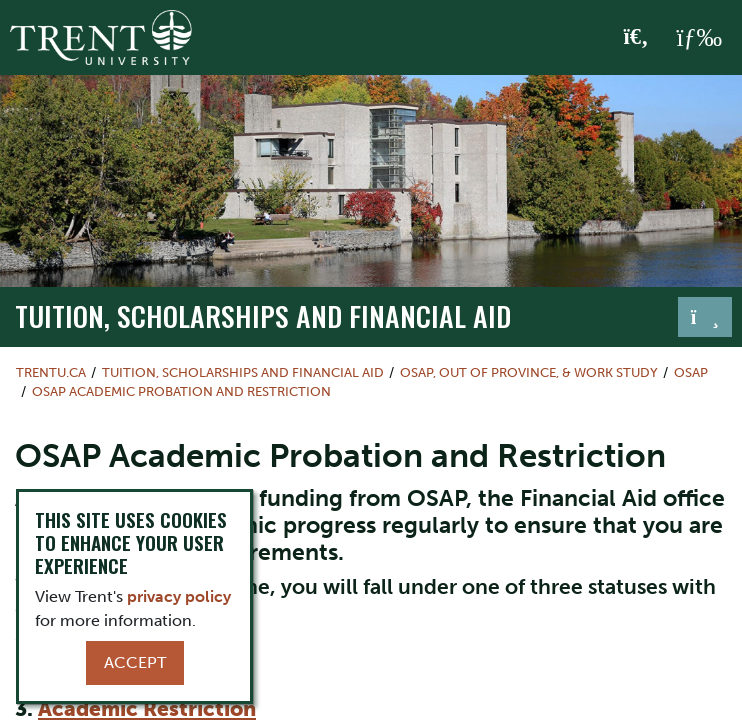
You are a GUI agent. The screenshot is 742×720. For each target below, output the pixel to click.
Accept (135, 662)
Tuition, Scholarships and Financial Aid (263, 315)
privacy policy (179, 596)
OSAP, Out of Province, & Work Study (529, 372)
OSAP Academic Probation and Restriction (181, 391)
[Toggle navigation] (705, 317)
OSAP (691, 372)
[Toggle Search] (636, 38)
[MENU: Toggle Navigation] (699, 38)
